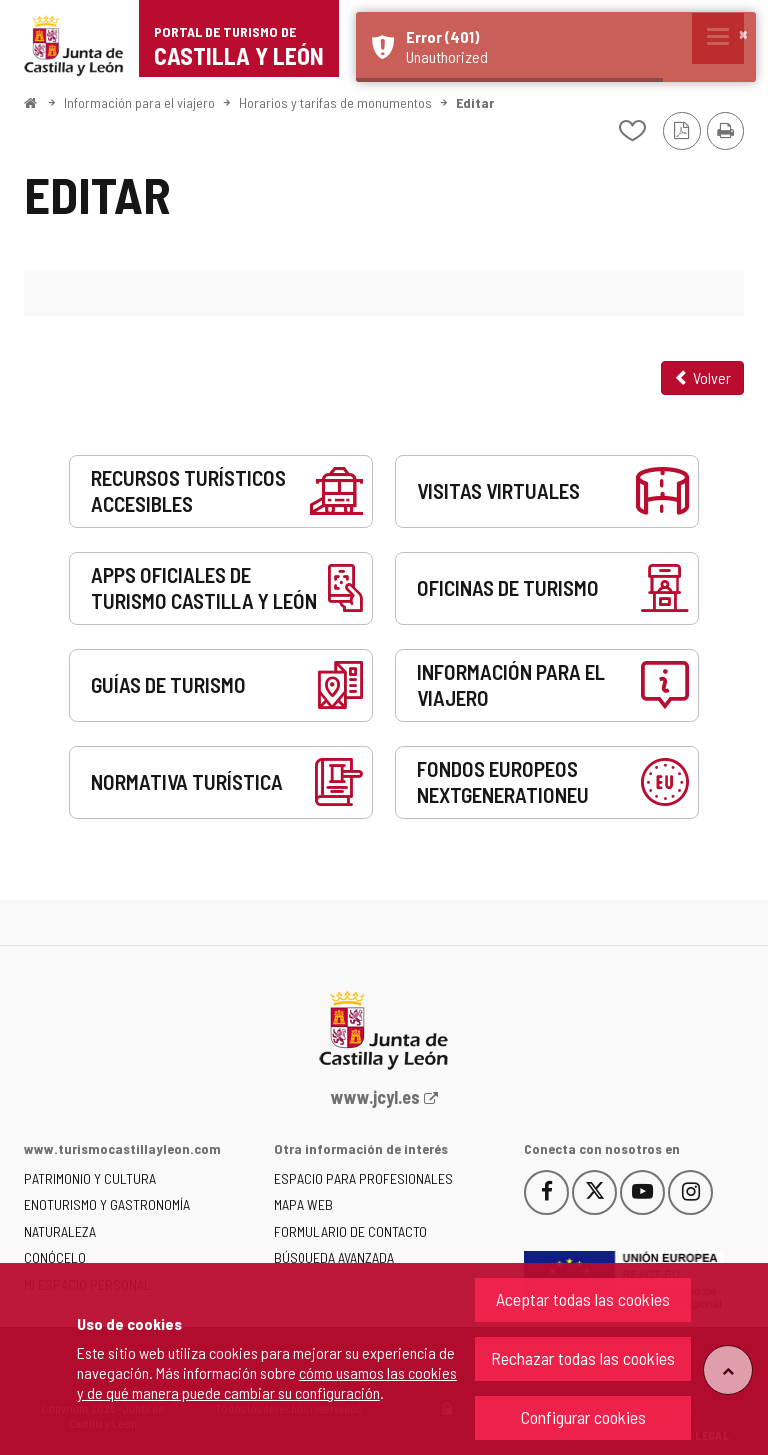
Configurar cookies (583, 1417)
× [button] (743, 33)
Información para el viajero (139, 102)
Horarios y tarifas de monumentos (335, 102)
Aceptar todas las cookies (583, 1299)
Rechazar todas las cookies (583, 1358)
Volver (702, 377)
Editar (475, 102)
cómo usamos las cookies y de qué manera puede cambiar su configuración (267, 1382)
